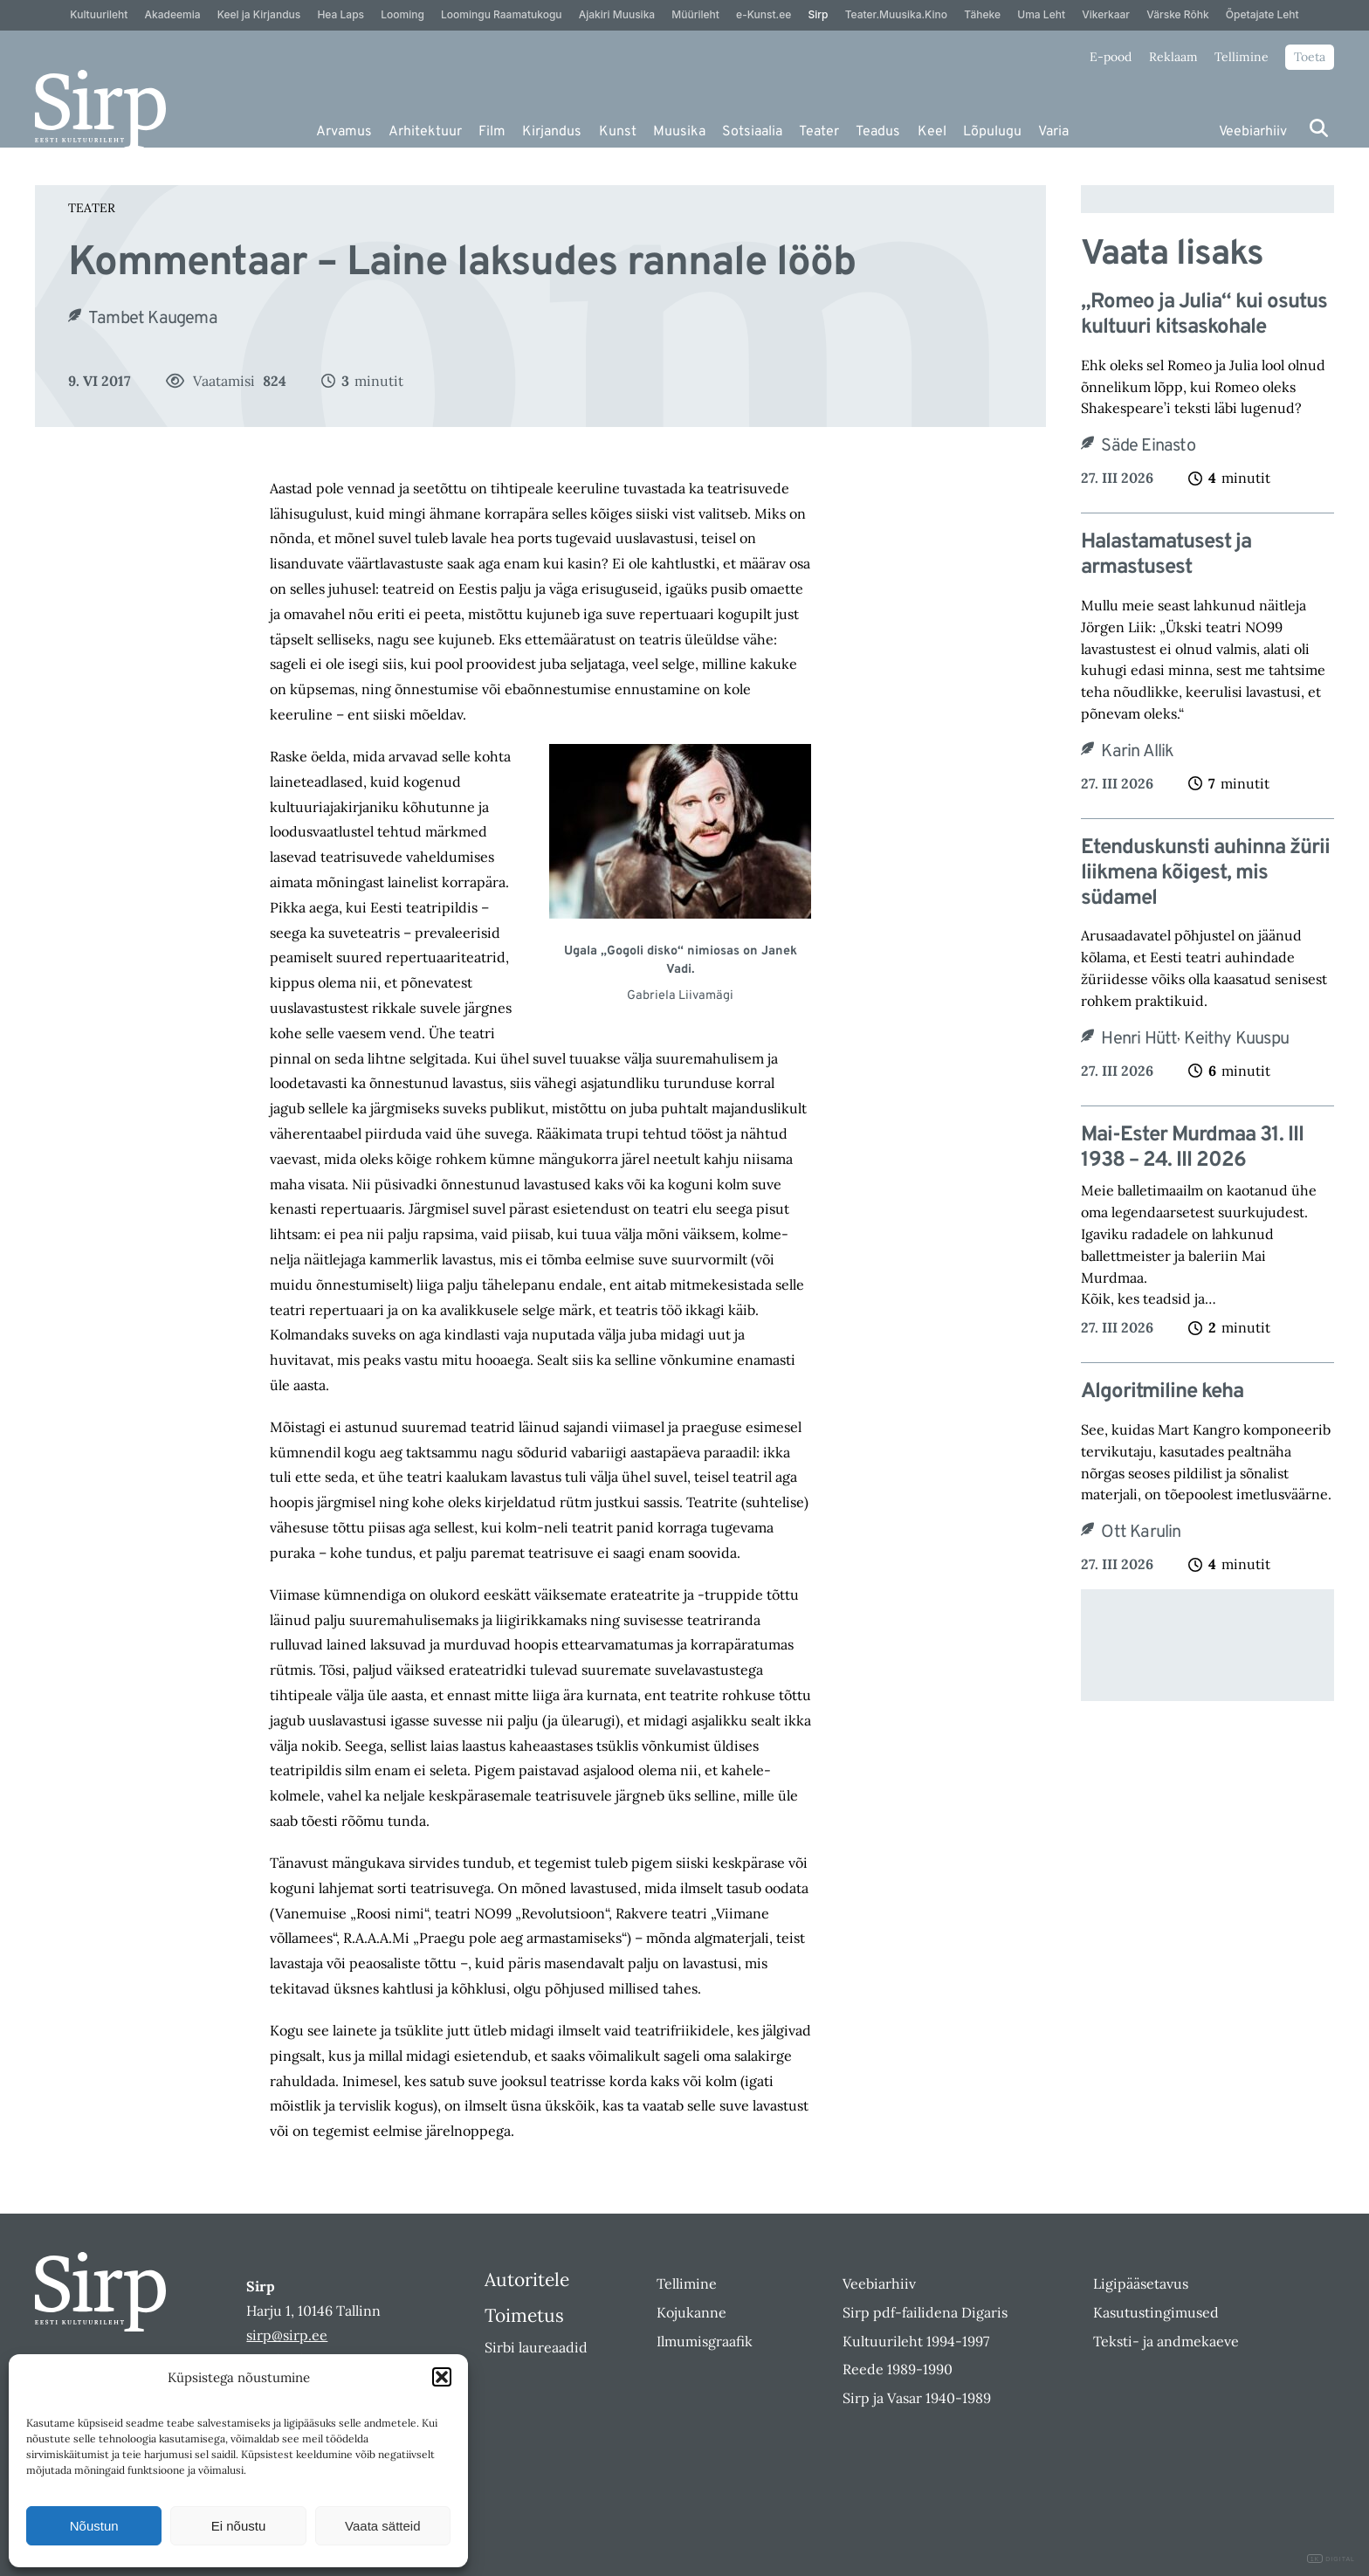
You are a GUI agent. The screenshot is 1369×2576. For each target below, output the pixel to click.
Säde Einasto (1147, 446)
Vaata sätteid (382, 2525)
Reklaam (1173, 57)
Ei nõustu (238, 2525)
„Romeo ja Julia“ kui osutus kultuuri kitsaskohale (1204, 315)
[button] (442, 2377)
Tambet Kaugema (152, 318)
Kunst (617, 132)
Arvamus (344, 132)
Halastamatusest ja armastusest (1166, 555)
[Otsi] (1319, 128)
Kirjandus (551, 132)
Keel (932, 132)
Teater (819, 132)
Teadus (878, 132)
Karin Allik (1137, 751)
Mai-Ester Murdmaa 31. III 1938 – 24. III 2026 (1192, 1148)
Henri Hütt (1139, 1039)
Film (492, 132)
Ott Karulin (1140, 1532)
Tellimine (1241, 57)
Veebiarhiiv (1253, 132)
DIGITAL (1331, 2559)
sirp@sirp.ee (286, 2335)
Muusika (679, 132)
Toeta (1309, 57)
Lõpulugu (992, 132)
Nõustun (94, 2525)
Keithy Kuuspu (1236, 1039)
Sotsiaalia (752, 132)
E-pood (1111, 57)
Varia (1053, 132)
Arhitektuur (425, 132)
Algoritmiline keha (1162, 1392)
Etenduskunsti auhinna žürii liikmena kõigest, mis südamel (1205, 873)
